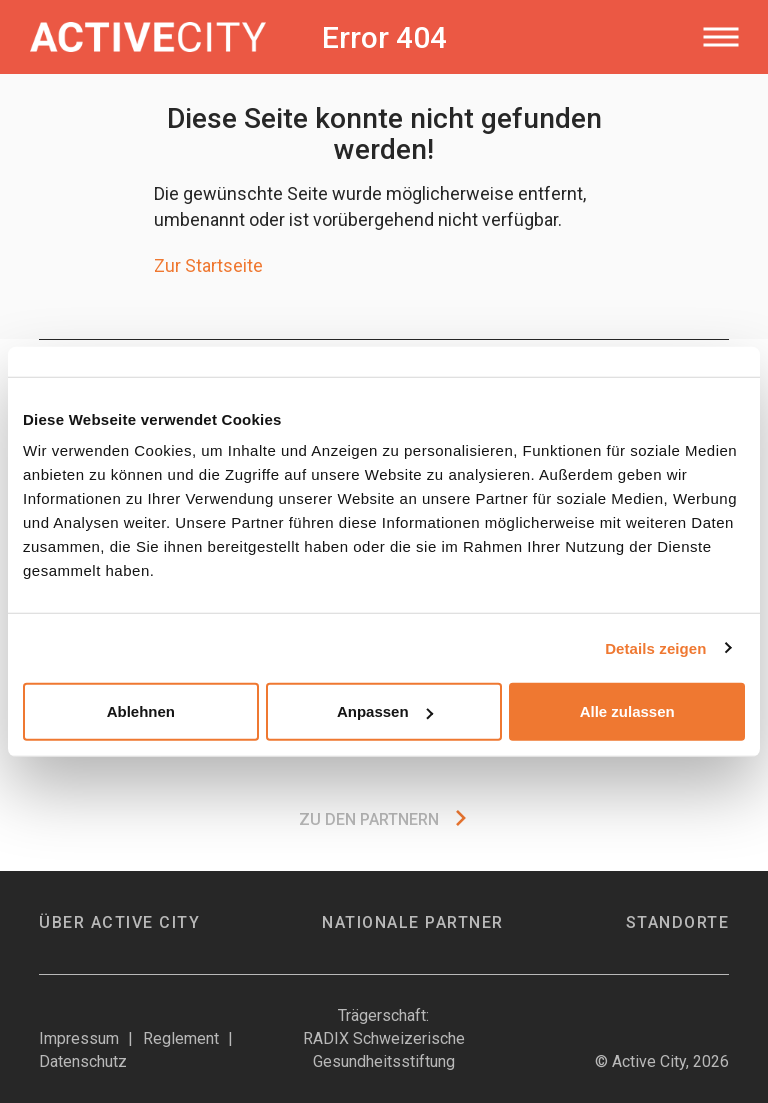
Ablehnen (141, 711)
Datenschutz (83, 1061)
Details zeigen (655, 647)
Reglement (181, 1038)
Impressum (79, 1038)
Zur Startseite (208, 265)
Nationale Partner (413, 922)
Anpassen (385, 711)
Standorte (678, 922)
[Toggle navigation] (720, 37)
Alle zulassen (627, 711)
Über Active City (119, 922)
